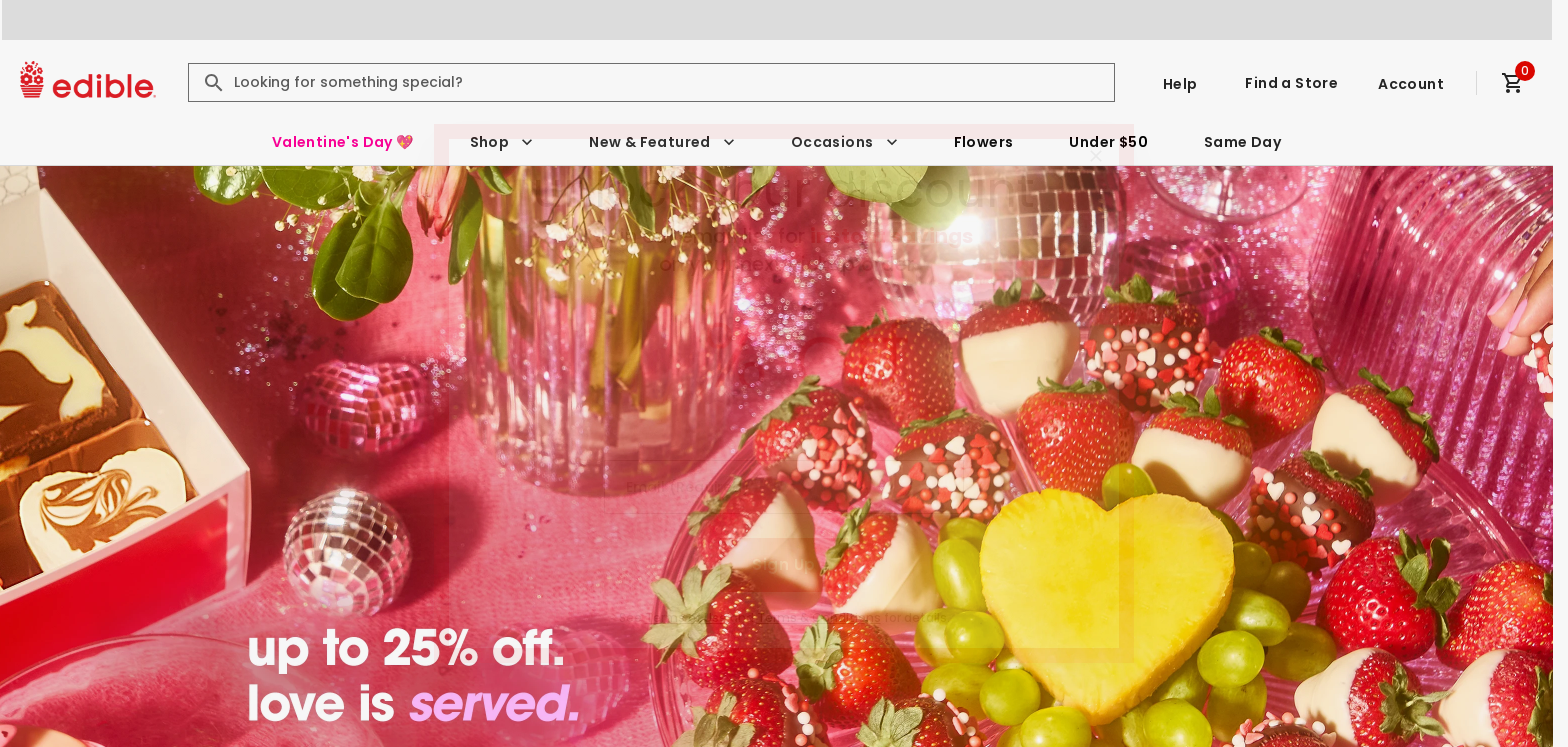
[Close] (1096, 156)
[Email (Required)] (784, 487)
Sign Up (783, 564)
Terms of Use (686, 617)
